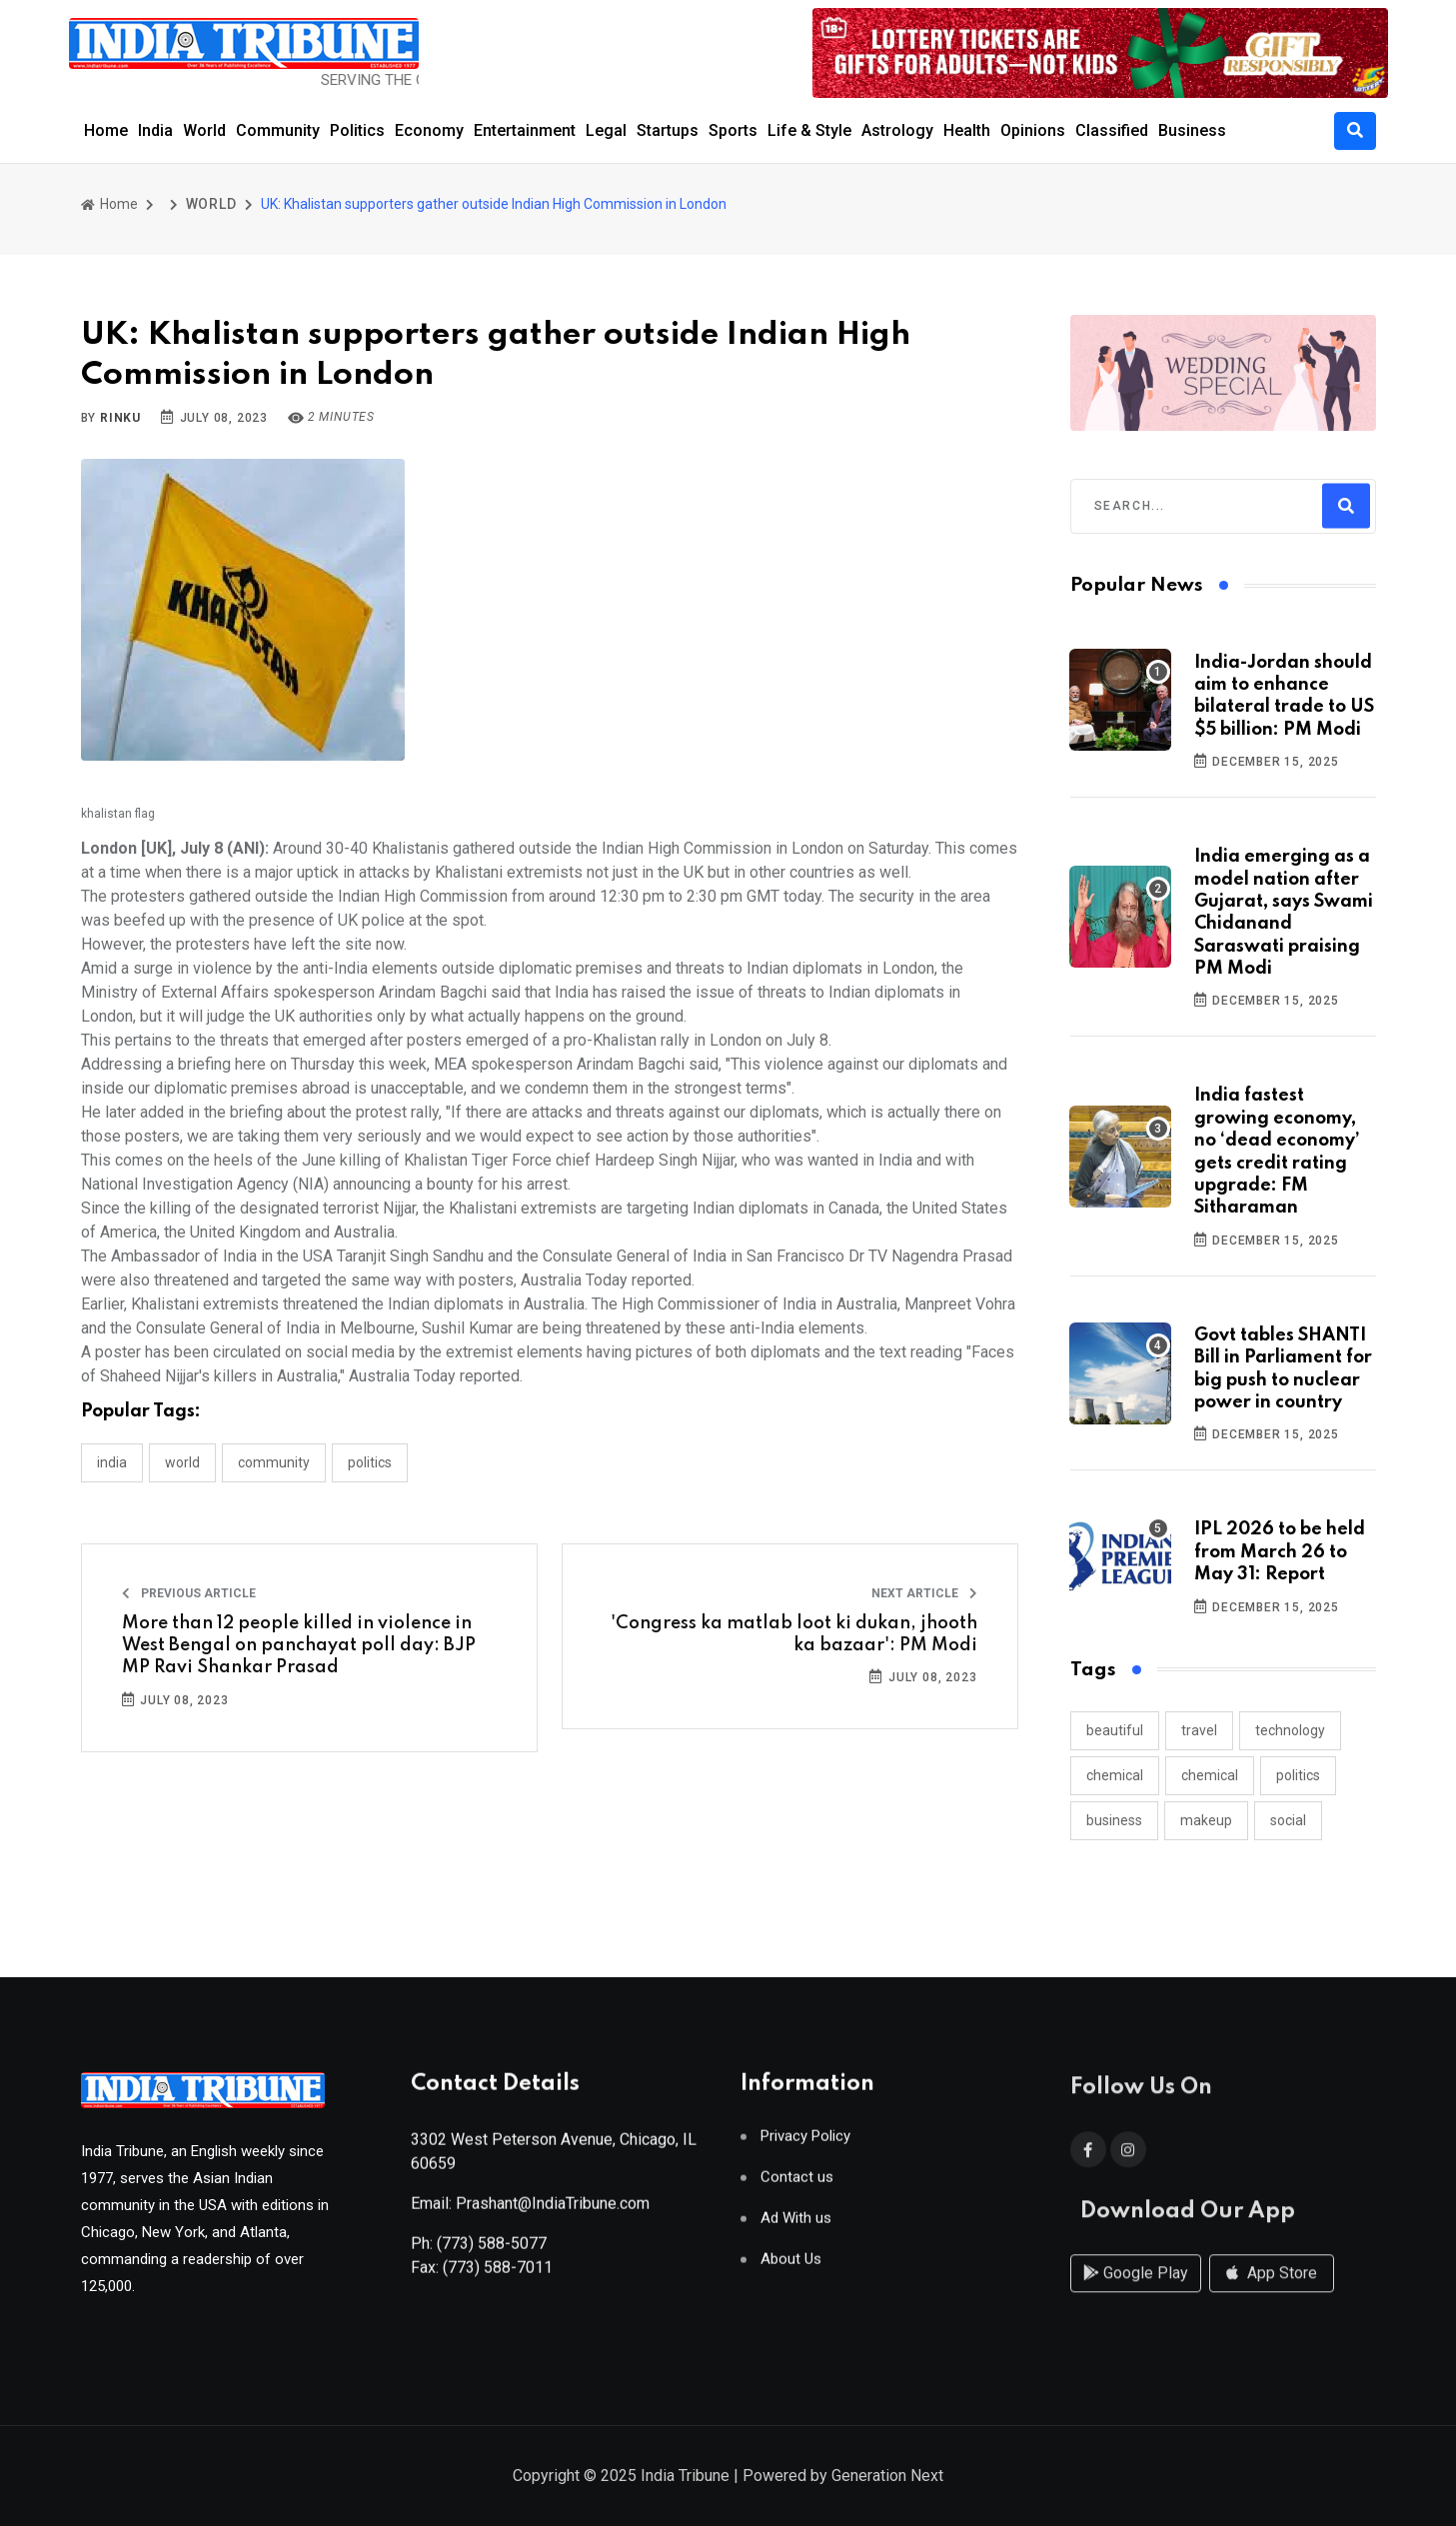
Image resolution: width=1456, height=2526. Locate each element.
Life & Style (809, 130)
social (1288, 1820)
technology (1290, 1730)
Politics (357, 130)
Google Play (1135, 2292)
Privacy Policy (805, 2144)
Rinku (120, 418)
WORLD (211, 204)
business (1114, 1820)
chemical (1114, 1775)
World (204, 130)
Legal (606, 130)
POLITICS (370, 1462)
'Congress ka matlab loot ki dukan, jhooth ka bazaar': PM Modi (794, 1634)
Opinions (1032, 130)
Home (106, 130)
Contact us (796, 2185)
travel (1199, 1730)
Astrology (897, 130)
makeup (1206, 1820)
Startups (668, 130)
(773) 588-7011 (498, 2275)
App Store (1271, 2292)
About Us (790, 2267)
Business (1192, 130)
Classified (1111, 130)
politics (1298, 1775)
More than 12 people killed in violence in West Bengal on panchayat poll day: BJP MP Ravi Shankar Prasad (299, 1645)
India (155, 130)
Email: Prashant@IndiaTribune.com (530, 2211)
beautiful (1114, 1730)
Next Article (924, 1593)
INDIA (112, 1462)
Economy (429, 130)
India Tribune (685, 2477)
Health (966, 130)
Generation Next (887, 2477)
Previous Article (189, 1593)
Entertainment (525, 130)
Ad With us (795, 2226)
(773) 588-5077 (492, 2251)
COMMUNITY (274, 1462)
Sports (733, 130)
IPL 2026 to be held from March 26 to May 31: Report (1279, 1551)
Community (278, 130)
